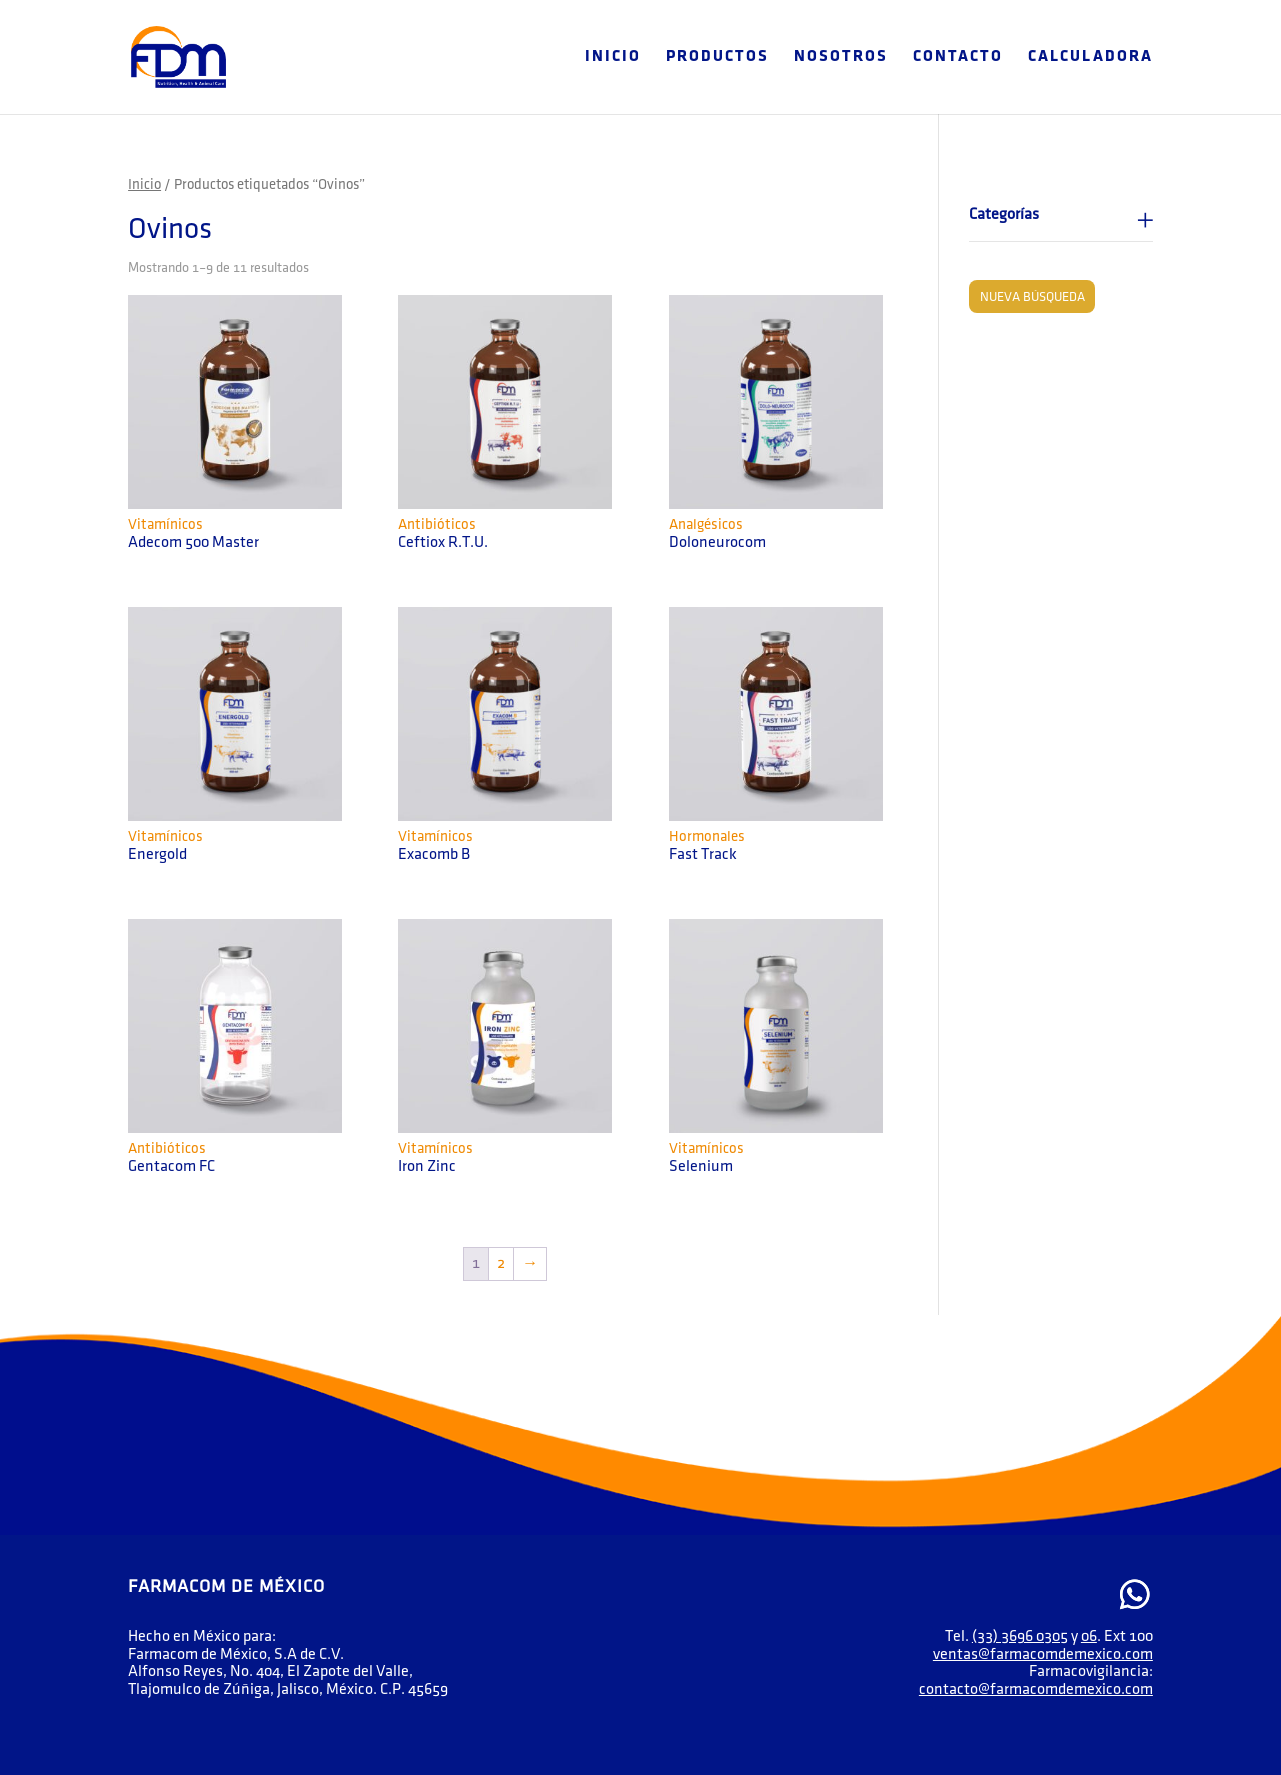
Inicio (613, 57)
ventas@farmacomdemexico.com (1043, 1654)
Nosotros (841, 57)
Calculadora (1090, 57)
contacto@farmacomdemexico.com (1036, 1689)
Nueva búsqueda (1032, 297)
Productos (717, 57)
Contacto (958, 57)
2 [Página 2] (501, 1263)
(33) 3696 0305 (1020, 1636)
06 (1089, 1636)
